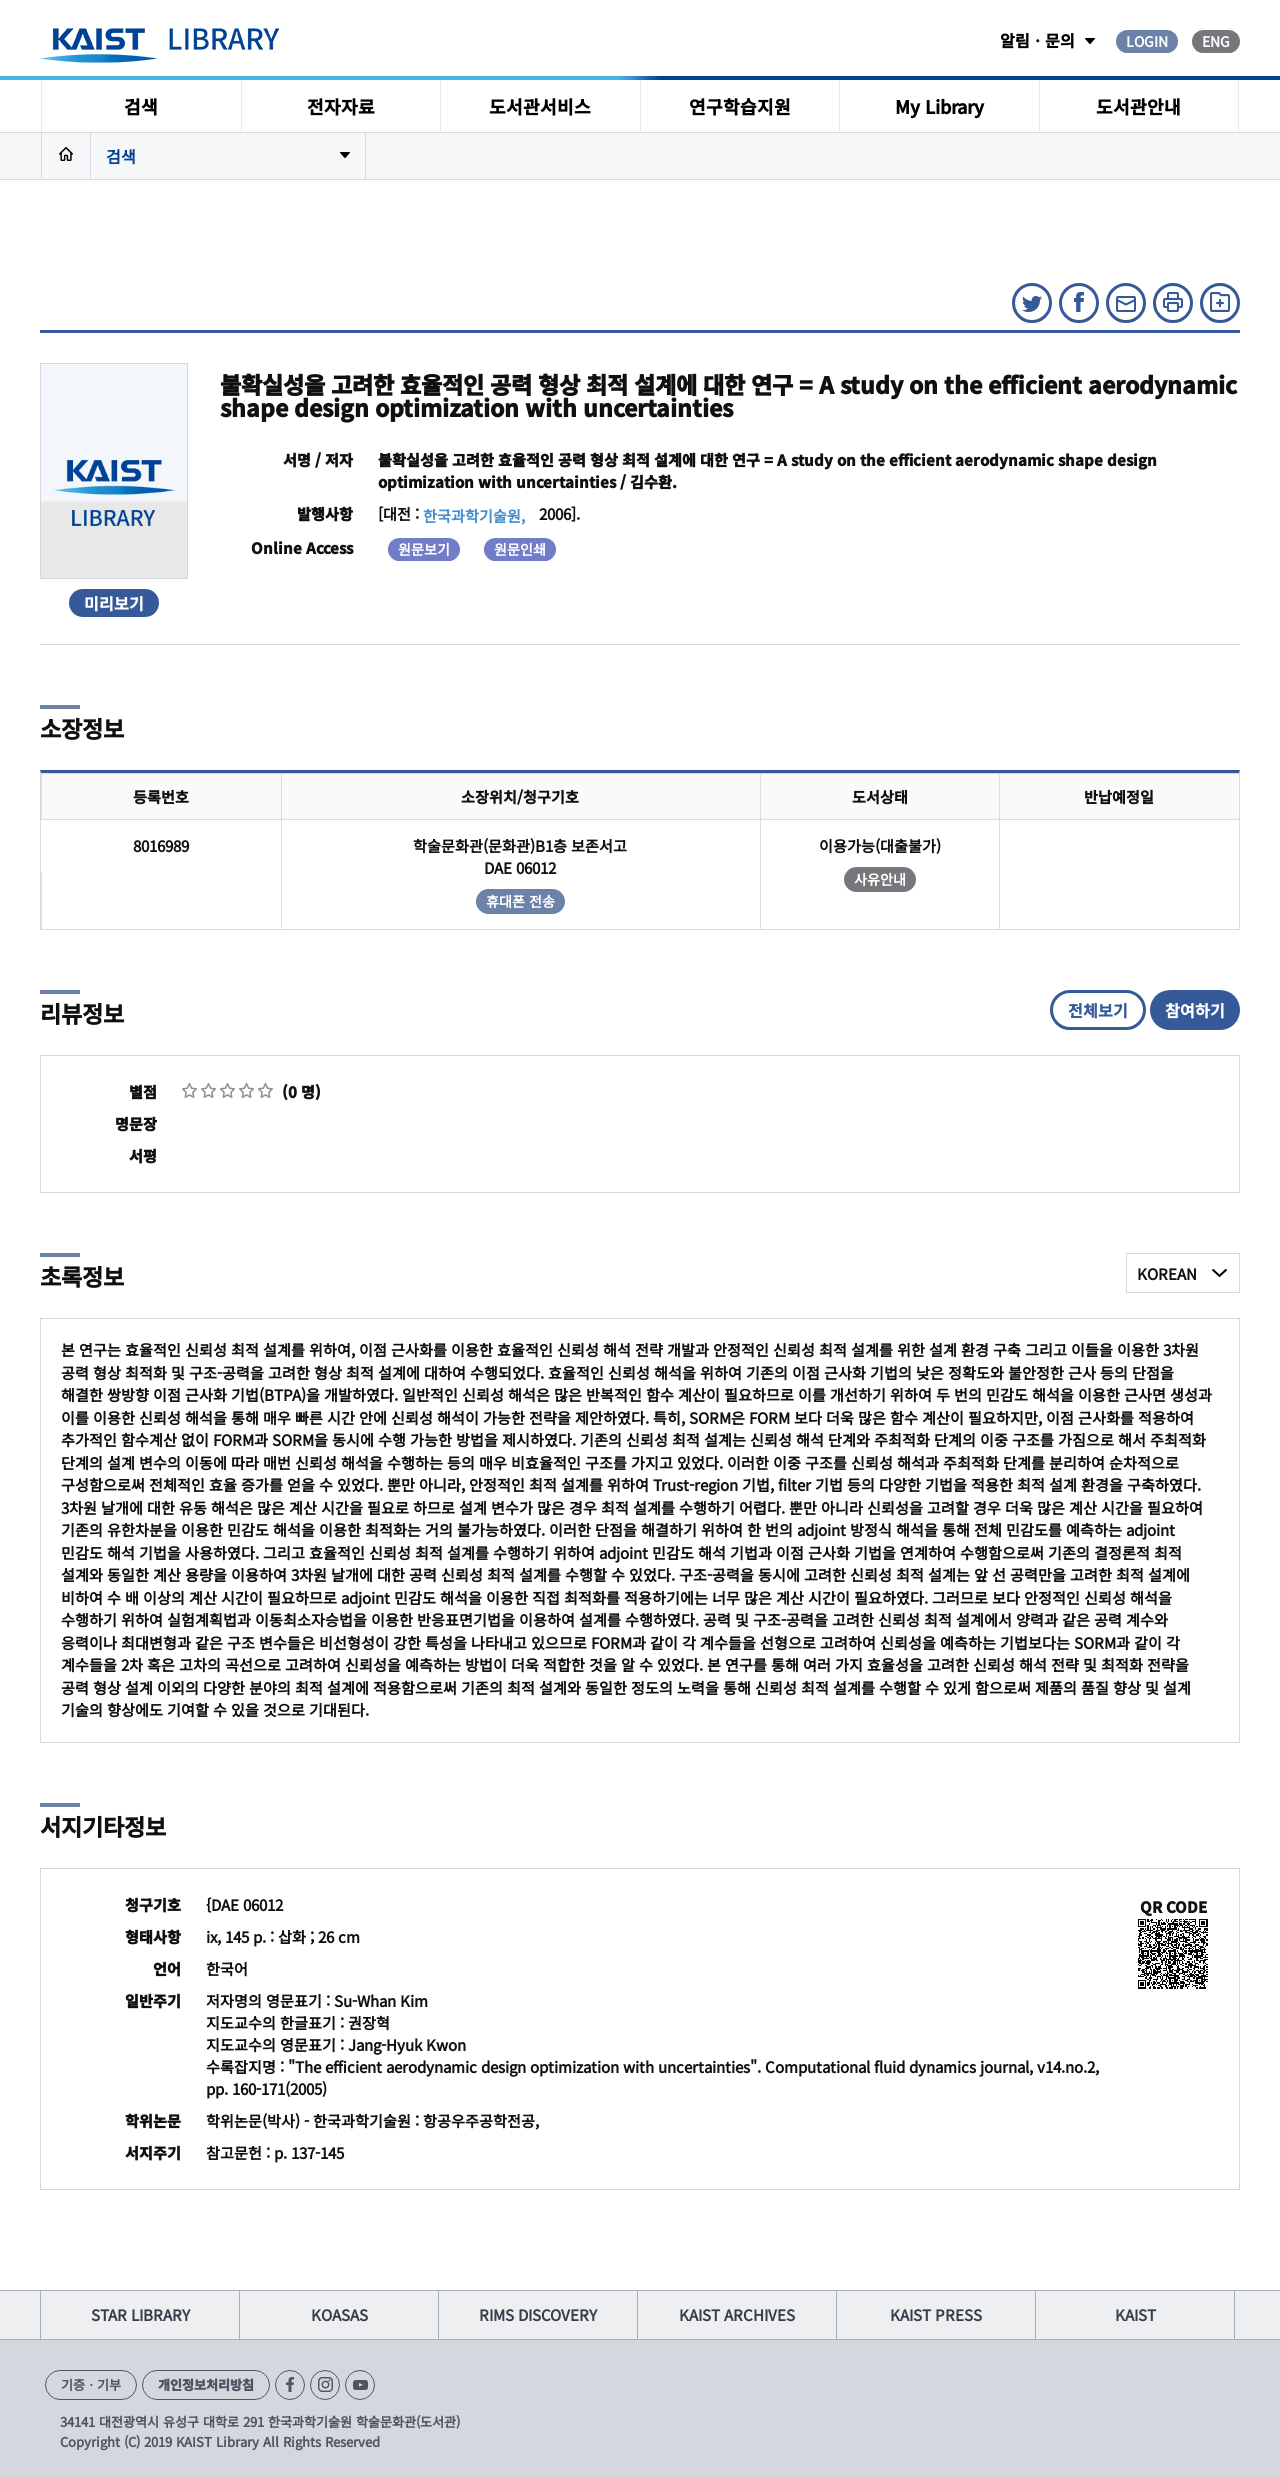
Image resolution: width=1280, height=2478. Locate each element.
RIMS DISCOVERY (538, 2314)
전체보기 (1098, 1010)
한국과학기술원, (474, 515)
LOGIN (1147, 41)
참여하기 (1195, 1010)
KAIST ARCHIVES (737, 2314)
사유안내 (880, 879)
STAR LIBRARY (140, 2314)
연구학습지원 (740, 106)
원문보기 (424, 549)
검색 (141, 106)
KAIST (1135, 2314)
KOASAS (339, 2314)
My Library (939, 106)
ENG (1216, 41)
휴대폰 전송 (520, 901)
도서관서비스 (540, 106)
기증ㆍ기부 (91, 2384)
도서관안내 (1138, 106)
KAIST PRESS (936, 2314)
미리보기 (114, 603)
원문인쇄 (520, 549)
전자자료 (341, 106)
